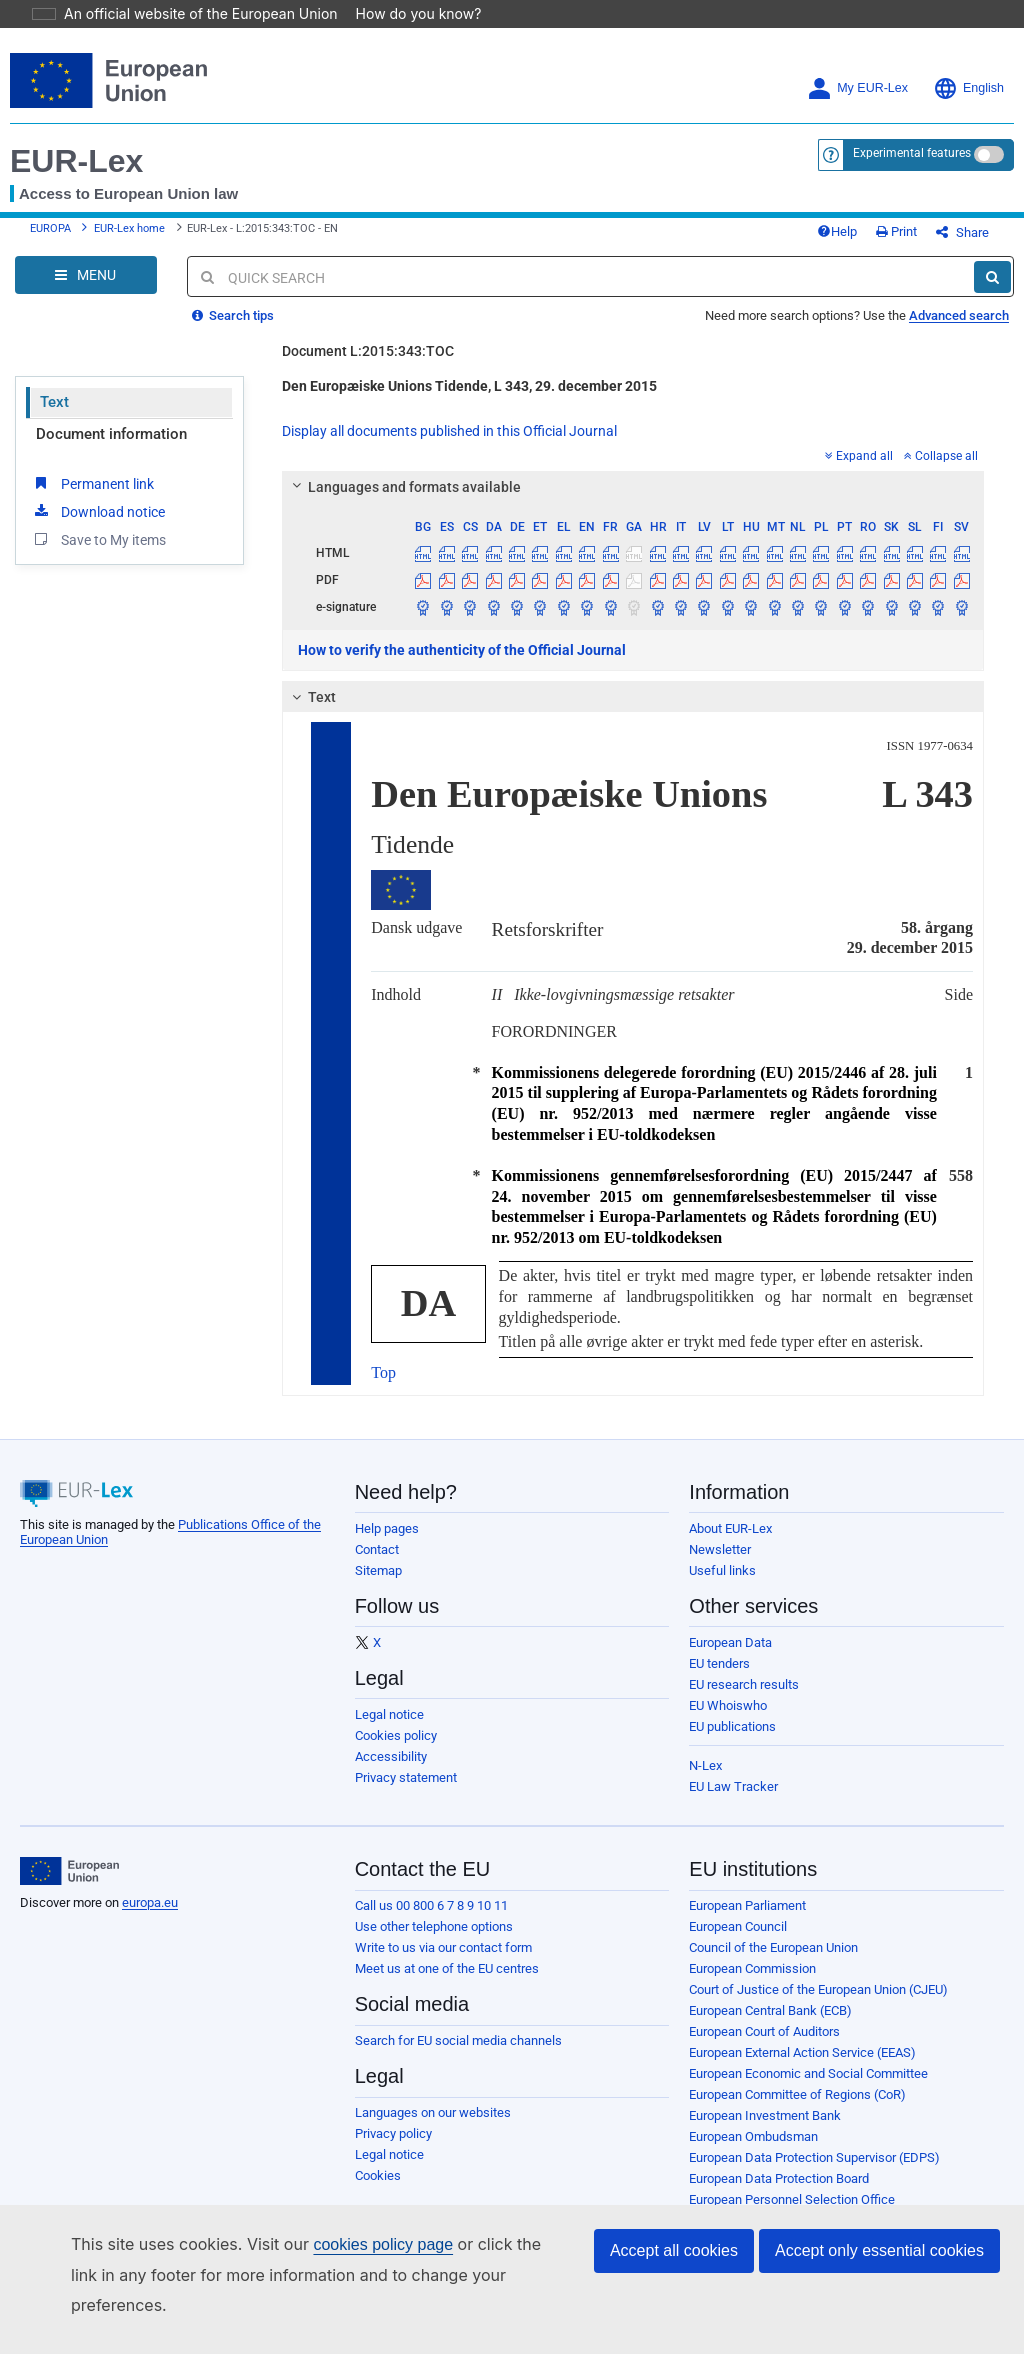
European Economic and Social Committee (808, 2088)
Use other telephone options (434, 1941)
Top (383, 1387)
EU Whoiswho (728, 1720)
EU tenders (719, 1678)
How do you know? (407, 13)
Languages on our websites (433, 2127)
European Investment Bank (765, 2130)
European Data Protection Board (779, 2193)
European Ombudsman (753, 2151)
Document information (111, 449)
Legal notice (389, 1729)
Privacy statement (406, 1792)
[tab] (633, 502)
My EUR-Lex (857, 88)
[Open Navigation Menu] (86, 290)
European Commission (752, 1983)
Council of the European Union (773, 1962)
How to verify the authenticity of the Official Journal (462, 665)
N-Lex (705, 1780)
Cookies (378, 2190)
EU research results (744, 1699)
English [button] (968, 88)
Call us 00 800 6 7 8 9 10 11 (431, 1920)
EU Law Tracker (733, 1801)
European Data (730, 1657)
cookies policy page (351, 2274)
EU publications (732, 1741)
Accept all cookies (674, 2280)
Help (870, 239)
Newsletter (720, 1564)
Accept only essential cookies (879, 2280)
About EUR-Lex (730, 1543)
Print (929, 239)
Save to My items (98, 554)
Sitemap (378, 1585)
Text (54, 417)
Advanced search (959, 330)
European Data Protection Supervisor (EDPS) (814, 2172)
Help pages (387, 1543)
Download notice (98, 526)
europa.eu (150, 1917)
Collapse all (941, 471)
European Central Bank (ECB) (770, 2025)
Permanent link (92, 498)
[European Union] (69, 1886)
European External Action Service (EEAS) (802, 2067)
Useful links (722, 1585)
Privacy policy (393, 2148)
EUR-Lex (76, 161)
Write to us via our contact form (443, 1962)
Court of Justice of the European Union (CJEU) (818, 2004)
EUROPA (50, 236)
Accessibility (391, 1771)
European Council (738, 1941)
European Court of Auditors (764, 2046)
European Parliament (747, 1920)
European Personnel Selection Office (792, 2214)
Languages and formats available (404, 502)
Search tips (233, 330)
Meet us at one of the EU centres (447, 1983)
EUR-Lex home (129, 236)
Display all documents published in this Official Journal (449, 446)
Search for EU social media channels (458, 2055)
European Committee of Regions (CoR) (797, 2109)
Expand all (859, 471)
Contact (377, 1564)
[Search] (992, 292)
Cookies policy (396, 1750)
